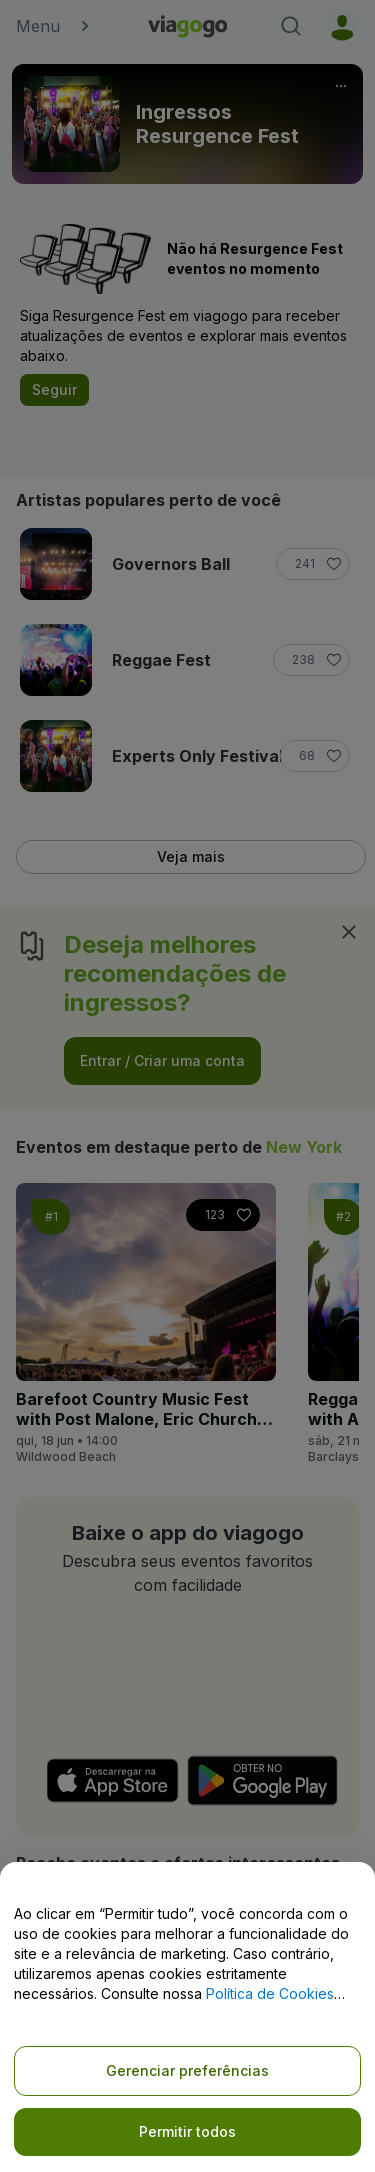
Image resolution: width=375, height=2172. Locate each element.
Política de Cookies (270, 1993)
